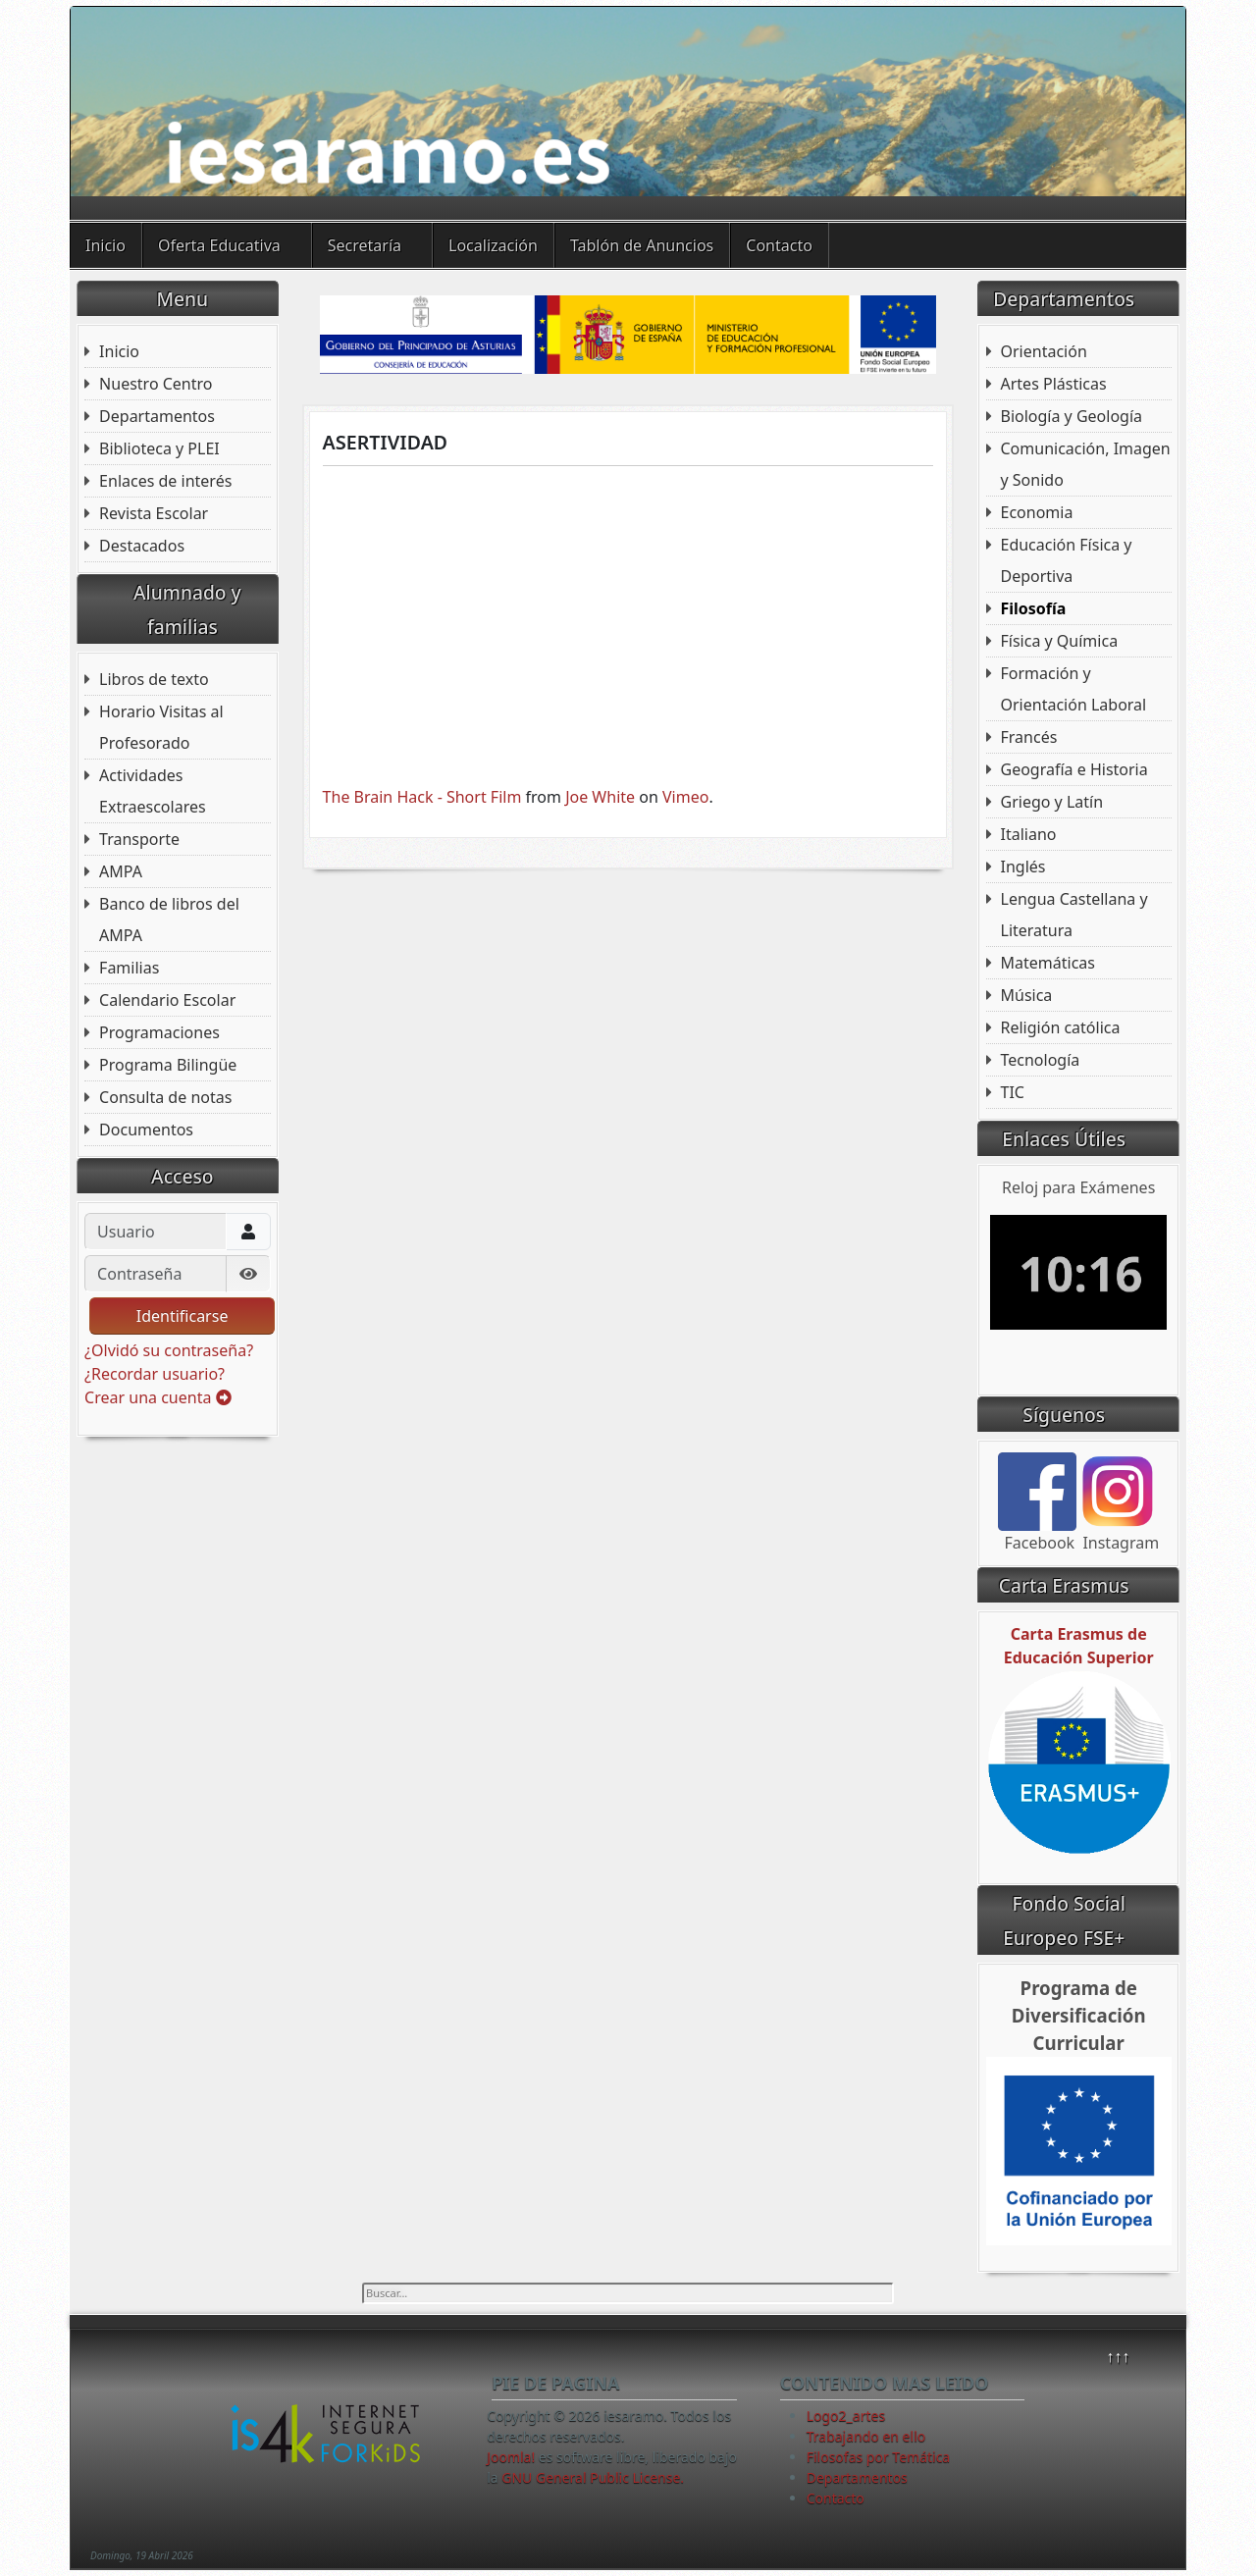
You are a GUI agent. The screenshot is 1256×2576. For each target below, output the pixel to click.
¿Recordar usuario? (154, 1374)
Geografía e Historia (1074, 769)
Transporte (139, 839)
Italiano (1029, 834)
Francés (1029, 737)
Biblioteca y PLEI (159, 448)
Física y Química (1060, 641)
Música (1027, 995)
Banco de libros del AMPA (169, 919)
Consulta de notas (165, 1097)
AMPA (120, 871)
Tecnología (1040, 1060)
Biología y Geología (1072, 416)
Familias (129, 967)
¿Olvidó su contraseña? (168, 1350)
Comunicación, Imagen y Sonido (1086, 464)
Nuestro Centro (155, 383)
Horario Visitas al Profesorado (161, 727)
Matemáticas (1048, 962)
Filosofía (1034, 608)
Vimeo (685, 797)
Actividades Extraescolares (152, 790)
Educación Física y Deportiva (1066, 560)
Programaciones (159, 1032)
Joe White (600, 797)
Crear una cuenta (157, 1397)
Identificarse (182, 1316)
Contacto (779, 245)
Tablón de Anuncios (641, 245)
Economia (1037, 512)
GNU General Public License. (592, 2477)
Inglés (1023, 866)
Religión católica (1061, 1027)
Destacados (141, 545)
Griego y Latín (1052, 802)
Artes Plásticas (1054, 383)
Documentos (146, 1129)
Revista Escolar (153, 513)
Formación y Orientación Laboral (1074, 688)
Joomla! (511, 2456)
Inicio (105, 245)
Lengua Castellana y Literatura (1074, 914)
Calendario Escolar (167, 1000)
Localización (493, 245)
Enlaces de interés (165, 481)
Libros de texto (154, 679)
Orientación (1044, 351)
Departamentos (157, 416)
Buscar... (362, 2283)
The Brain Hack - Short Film (422, 797)
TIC (1012, 1092)
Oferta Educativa (219, 245)
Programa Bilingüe (167, 1065)
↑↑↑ (1117, 2356)
